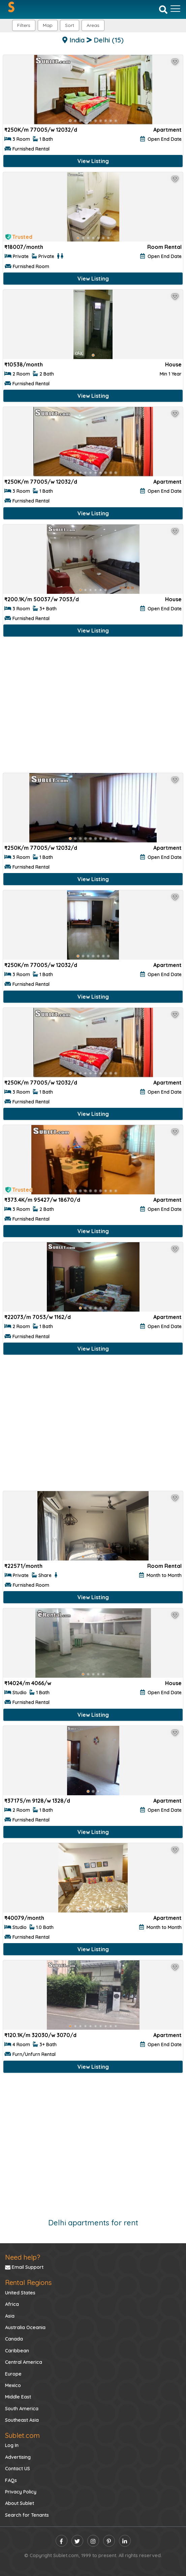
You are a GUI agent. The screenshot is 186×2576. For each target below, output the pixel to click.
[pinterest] (109, 2541)
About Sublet (19, 2503)
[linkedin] (125, 2541)
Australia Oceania (25, 2327)
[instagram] (93, 2541)
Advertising (18, 2457)
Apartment (167, 129)
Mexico (13, 2385)
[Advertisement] (93, 706)
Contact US (17, 2469)
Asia (9, 2316)
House (173, 364)
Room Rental (164, 247)
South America (21, 2409)
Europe (13, 2374)
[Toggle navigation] (175, 8)
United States (20, 2293)
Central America (23, 2362)
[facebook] (61, 2541)
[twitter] (77, 2541)
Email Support (24, 2267)
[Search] (163, 9)
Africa (12, 2304)
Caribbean (17, 2351)
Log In (12, 2445)
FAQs (11, 2480)
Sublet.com (22, 2435)
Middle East (18, 2397)
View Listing (93, 161)
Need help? (22, 2257)
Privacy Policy (20, 2492)
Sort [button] (69, 25)
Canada (14, 2339)
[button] (93, 25)
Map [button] (48, 25)
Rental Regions (28, 2282)
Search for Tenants (27, 2515)
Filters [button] (23, 25)
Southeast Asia (22, 2420)
